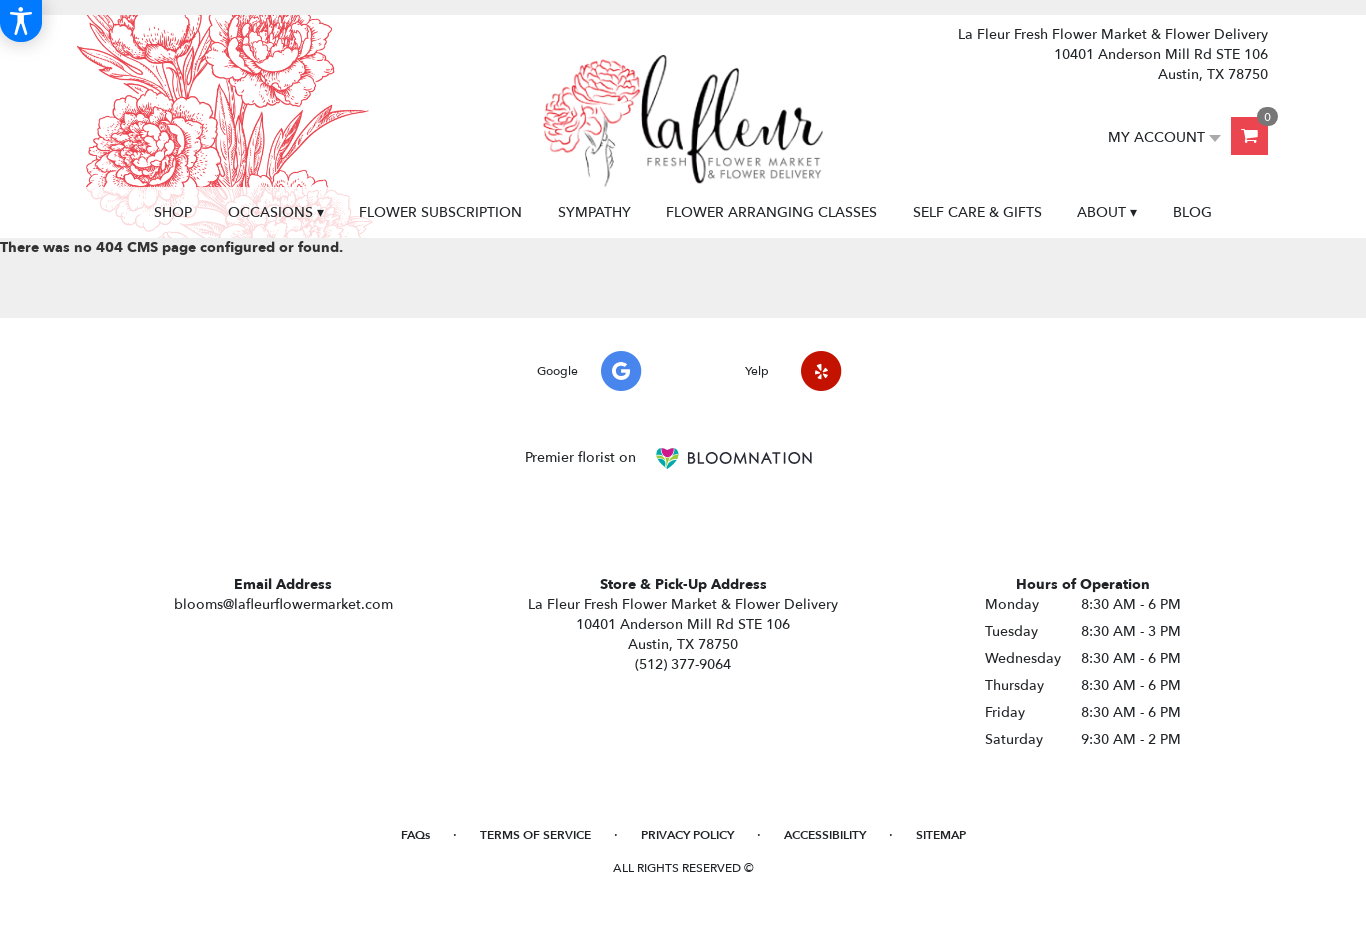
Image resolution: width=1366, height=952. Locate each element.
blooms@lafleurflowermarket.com (283, 604)
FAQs (415, 835)
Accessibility (825, 835)
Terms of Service (535, 835)
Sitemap (941, 835)
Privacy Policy (687, 835)
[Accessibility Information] (21, 21)
